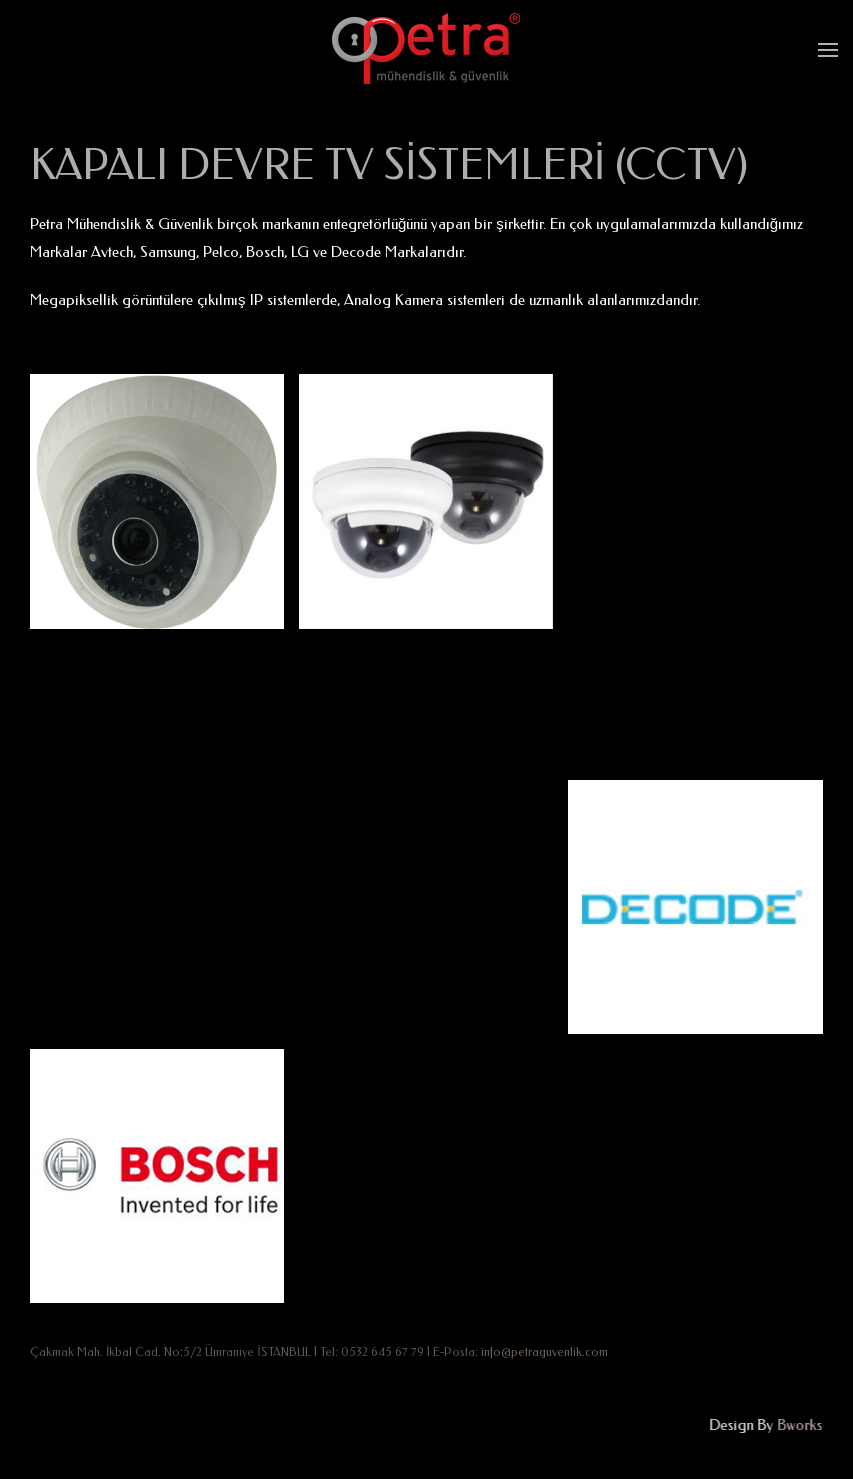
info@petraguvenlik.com (544, 1352)
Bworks (798, 1425)
